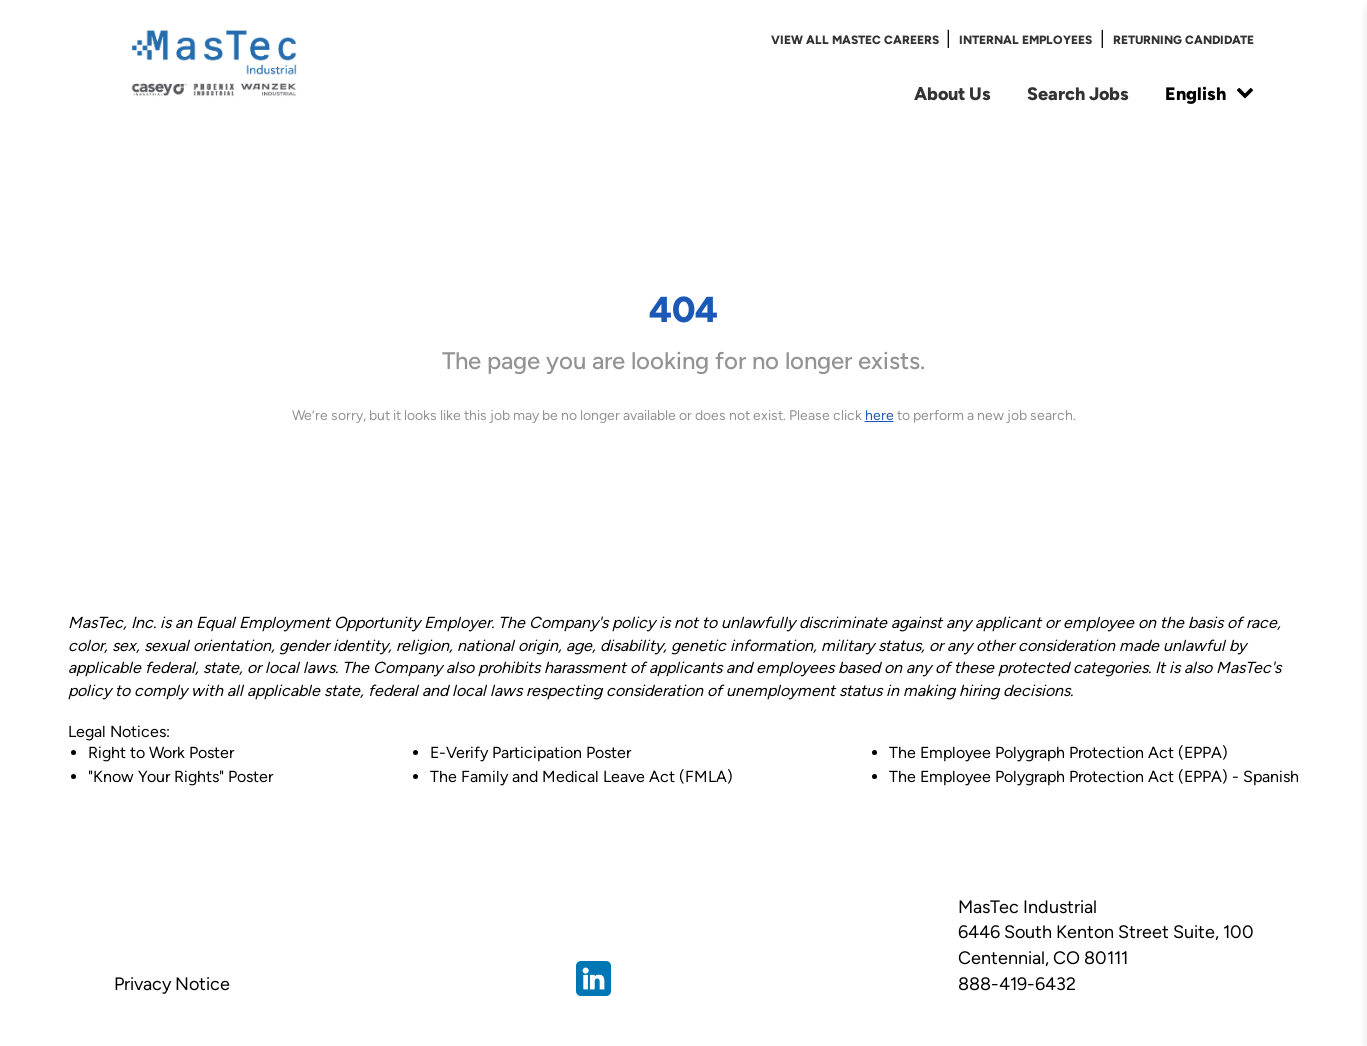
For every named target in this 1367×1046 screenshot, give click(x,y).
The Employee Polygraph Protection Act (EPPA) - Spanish (1094, 776)
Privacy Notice (172, 983)
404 (683, 308)
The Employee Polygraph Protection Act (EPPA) (1058, 752)
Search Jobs (1078, 93)
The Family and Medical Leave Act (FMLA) (581, 776)
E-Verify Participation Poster (530, 752)
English (1209, 93)
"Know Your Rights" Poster (180, 776)
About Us (952, 93)
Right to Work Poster (161, 752)
